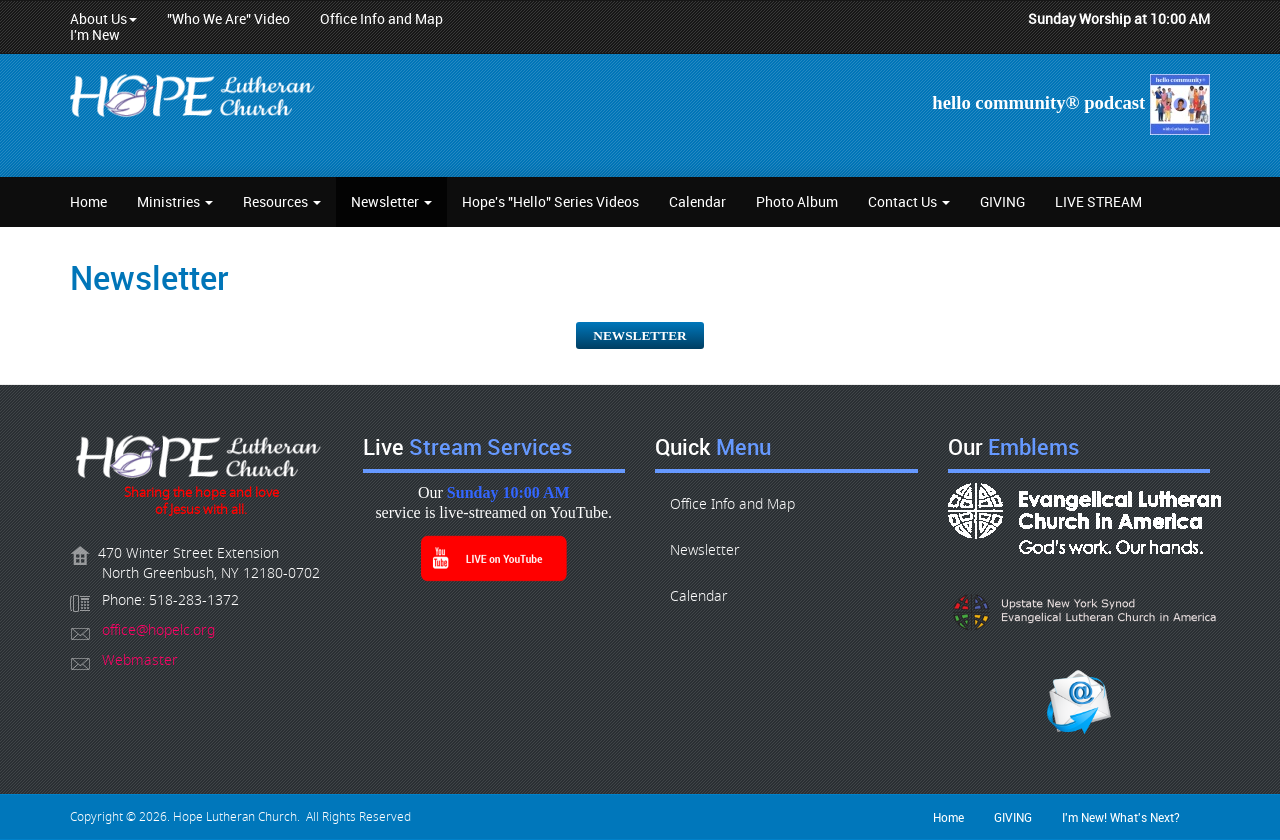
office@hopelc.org (158, 630)
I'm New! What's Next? (1121, 817)
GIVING (1002, 201)
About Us (103, 19)
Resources (282, 201)
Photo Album (797, 201)
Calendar (697, 201)
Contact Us (909, 201)
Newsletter (391, 201)
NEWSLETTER (639, 335)
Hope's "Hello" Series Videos (550, 201)
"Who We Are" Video (228, 19)
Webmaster (140, 660)
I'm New (95, 35)
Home (88, 201)
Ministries (175, 201)
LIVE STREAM (1098, 201)
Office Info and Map (381, 19)
